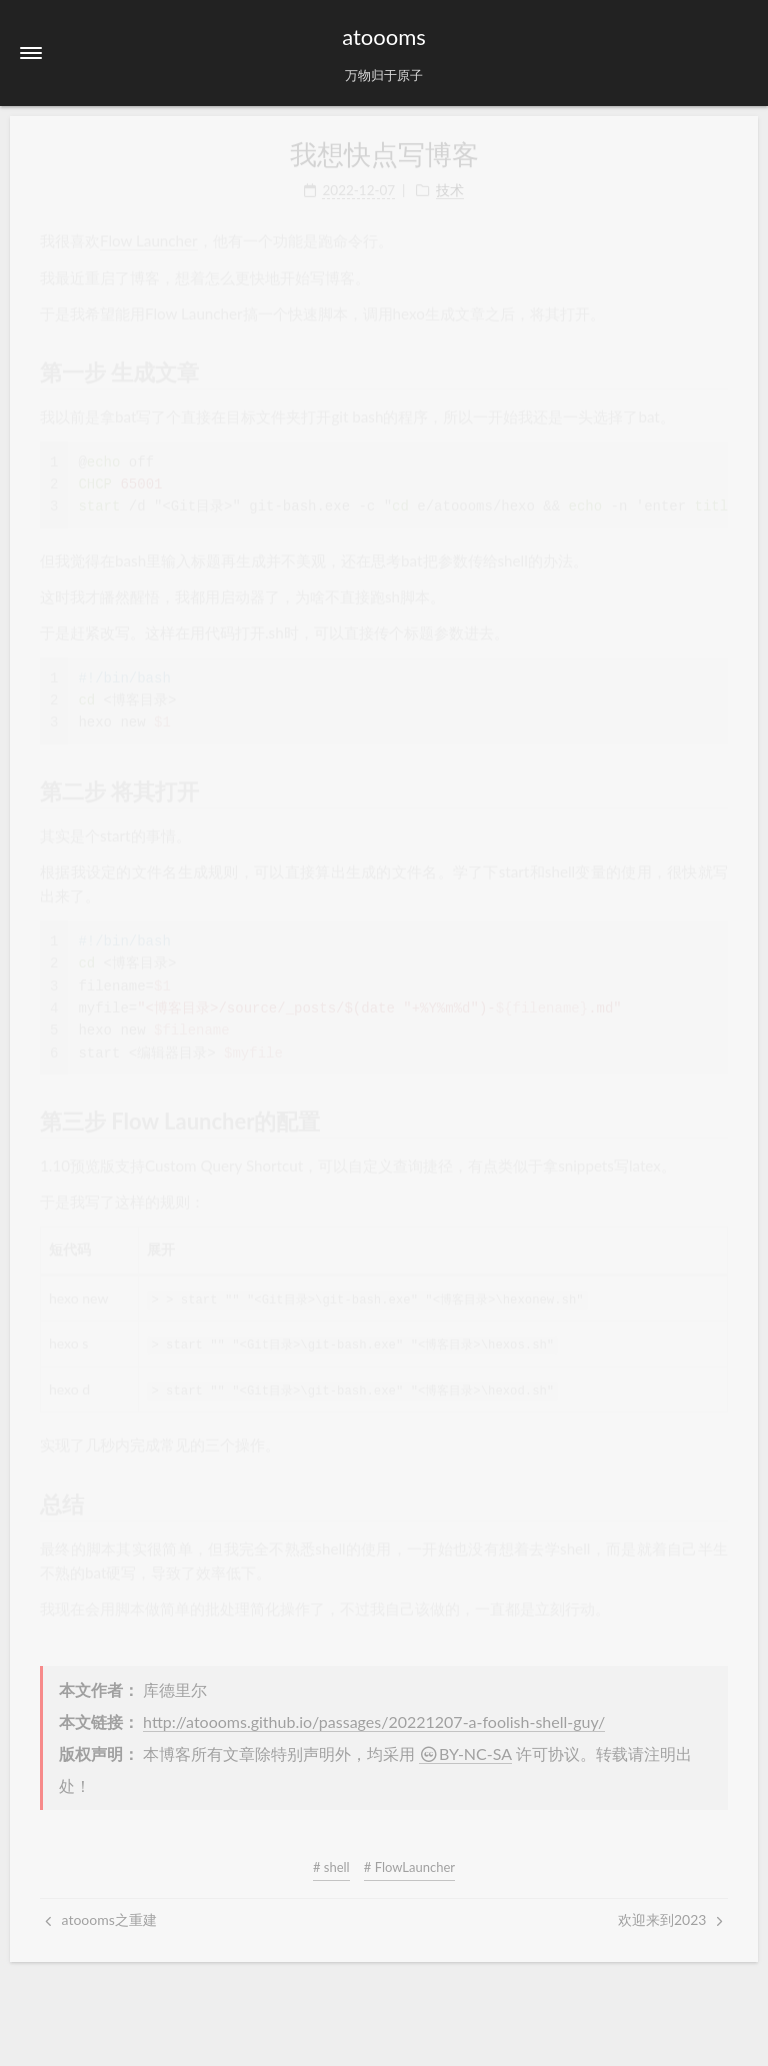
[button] (31, 53)
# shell (331, 1866)
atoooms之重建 (101, 1918)
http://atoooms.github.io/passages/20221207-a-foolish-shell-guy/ (374, 1720)
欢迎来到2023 (670, 1918)
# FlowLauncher (409, 1866)
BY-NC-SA (465, 1752)
